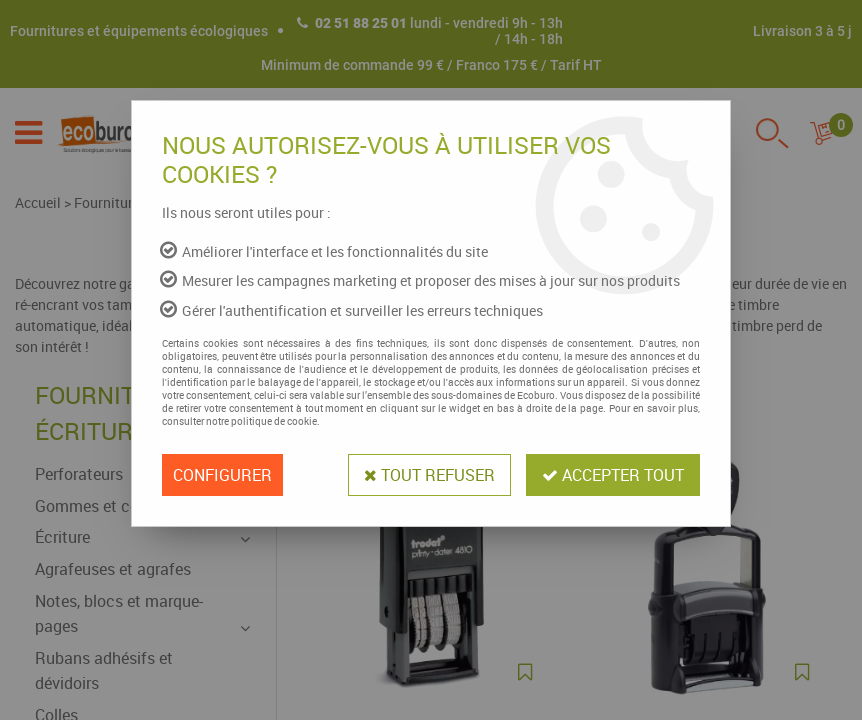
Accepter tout (613, 475)
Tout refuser (429, 475)
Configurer (222, 475)
